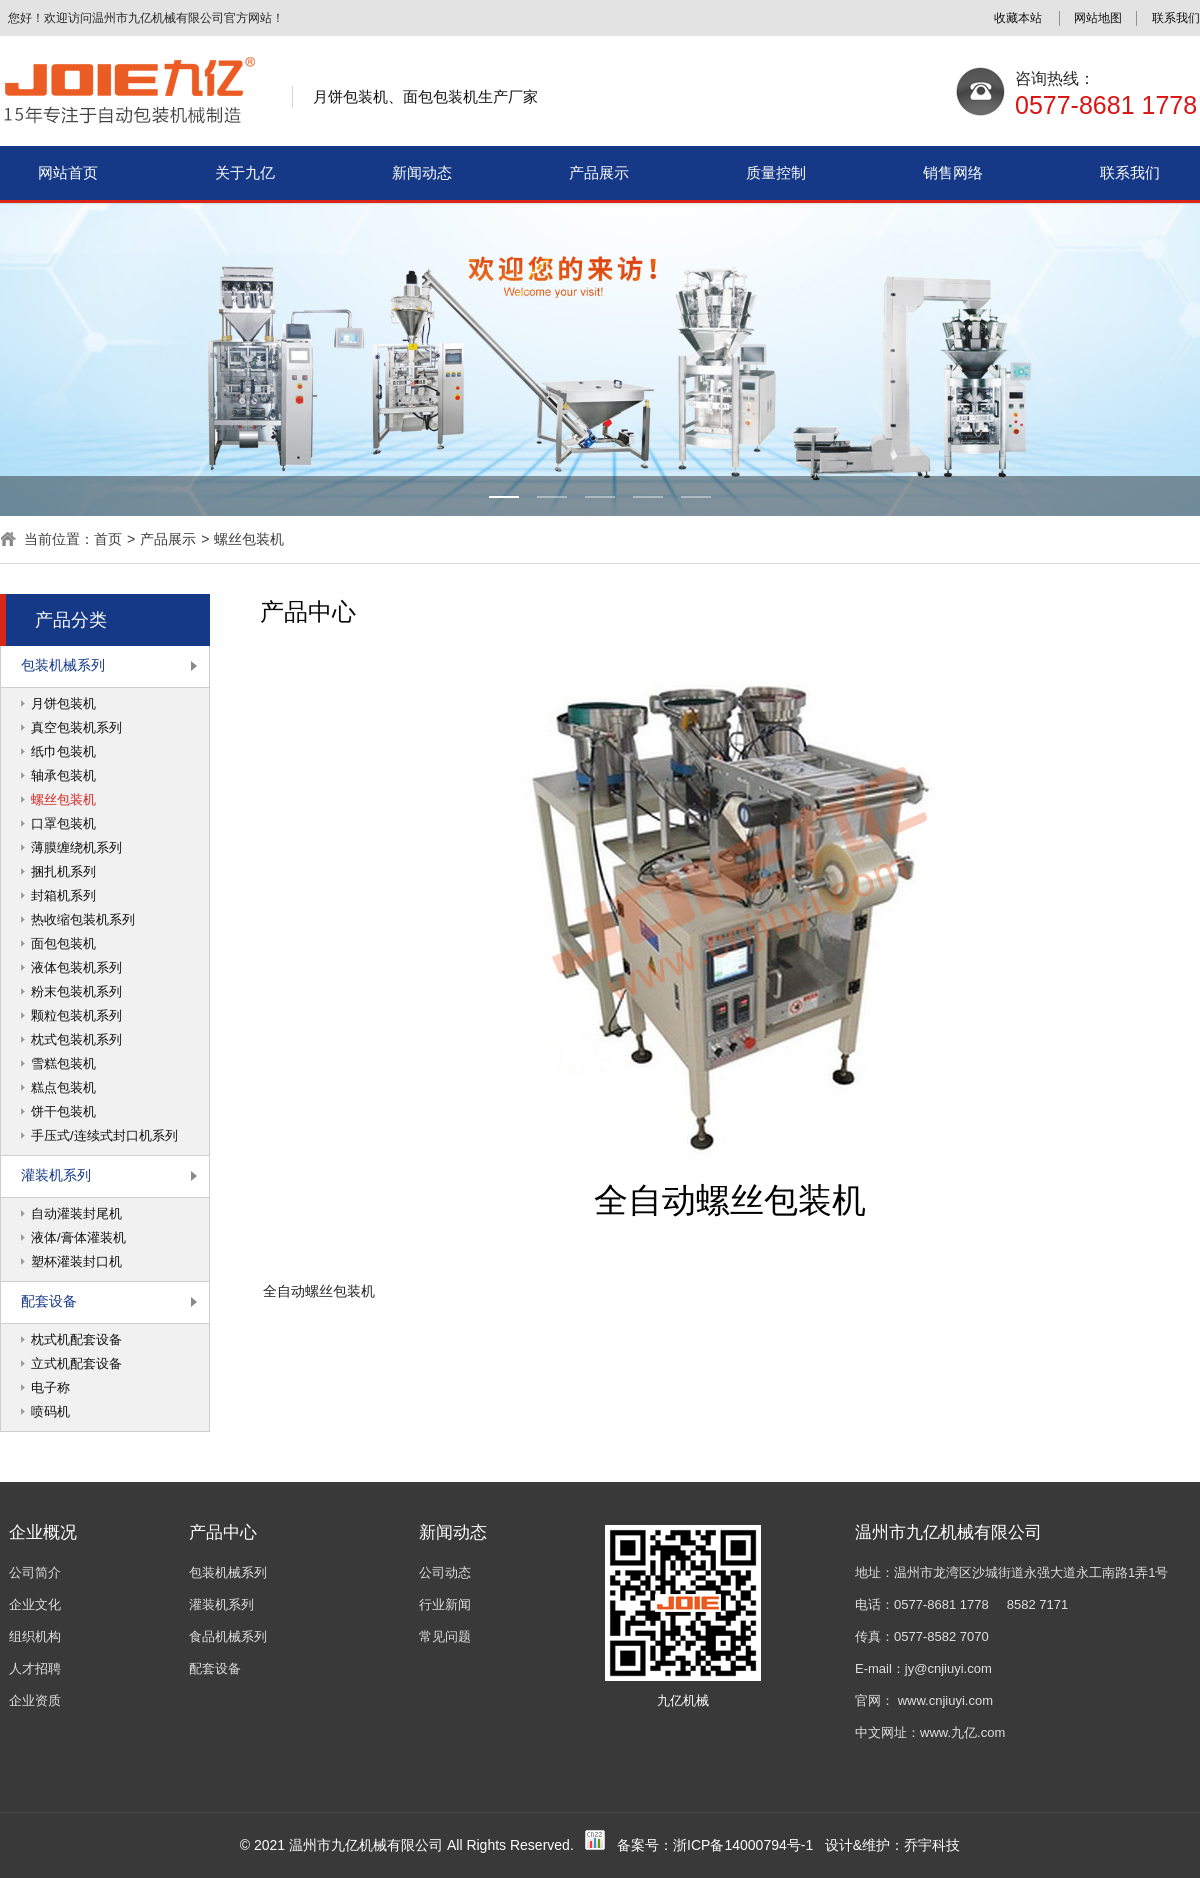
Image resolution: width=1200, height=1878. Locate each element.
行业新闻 (445, 1604)
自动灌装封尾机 (76, 1213)
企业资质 (35, 1700)
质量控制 (776, 172)
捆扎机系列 (63, 871)
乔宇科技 (932, 1845)
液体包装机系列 (76, 967)
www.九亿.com (962, 1732)
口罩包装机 (63, 823)
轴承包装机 (63, 775)
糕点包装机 (63, 1087)
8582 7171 (1037, 1604)
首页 (108, 539)
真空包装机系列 (76, 727)
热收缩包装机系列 (83, 919)
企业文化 (35, 1604)
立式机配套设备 (76, 1363)
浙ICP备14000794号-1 (743, 1845)
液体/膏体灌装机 (78, 1237)
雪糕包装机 (63, 1063)
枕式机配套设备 (76, 1339)
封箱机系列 (63, 895)
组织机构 (35, 1636)
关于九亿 (245, 172)
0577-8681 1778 (941, 1604)
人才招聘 (35, 1668)
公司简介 (35, 1572)
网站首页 (68, 172)
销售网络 (953, 172)
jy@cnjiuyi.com (948, 1668)
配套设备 (49, 1301)
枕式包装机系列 (76, 1039)
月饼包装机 (63, 703)
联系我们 (1130, 172)
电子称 (50, 1387)
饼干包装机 (63, 1111)
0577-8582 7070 (941, 1636)
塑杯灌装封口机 (76, 1261)
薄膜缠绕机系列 (76, 847)
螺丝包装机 (249, 539)
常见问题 (445, 1636)
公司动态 (445, 1572)
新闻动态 (422, 172)
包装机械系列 (63, 665)
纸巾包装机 (63, 751)
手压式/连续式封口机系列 (104, 1135)
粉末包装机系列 (76, 991)
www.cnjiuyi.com (945, 1700)
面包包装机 (63, 943)
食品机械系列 (228, 1636)
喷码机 (50, 1411)
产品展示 (599, 172)
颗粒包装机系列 (76, 1015)
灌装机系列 (56, 1175)
